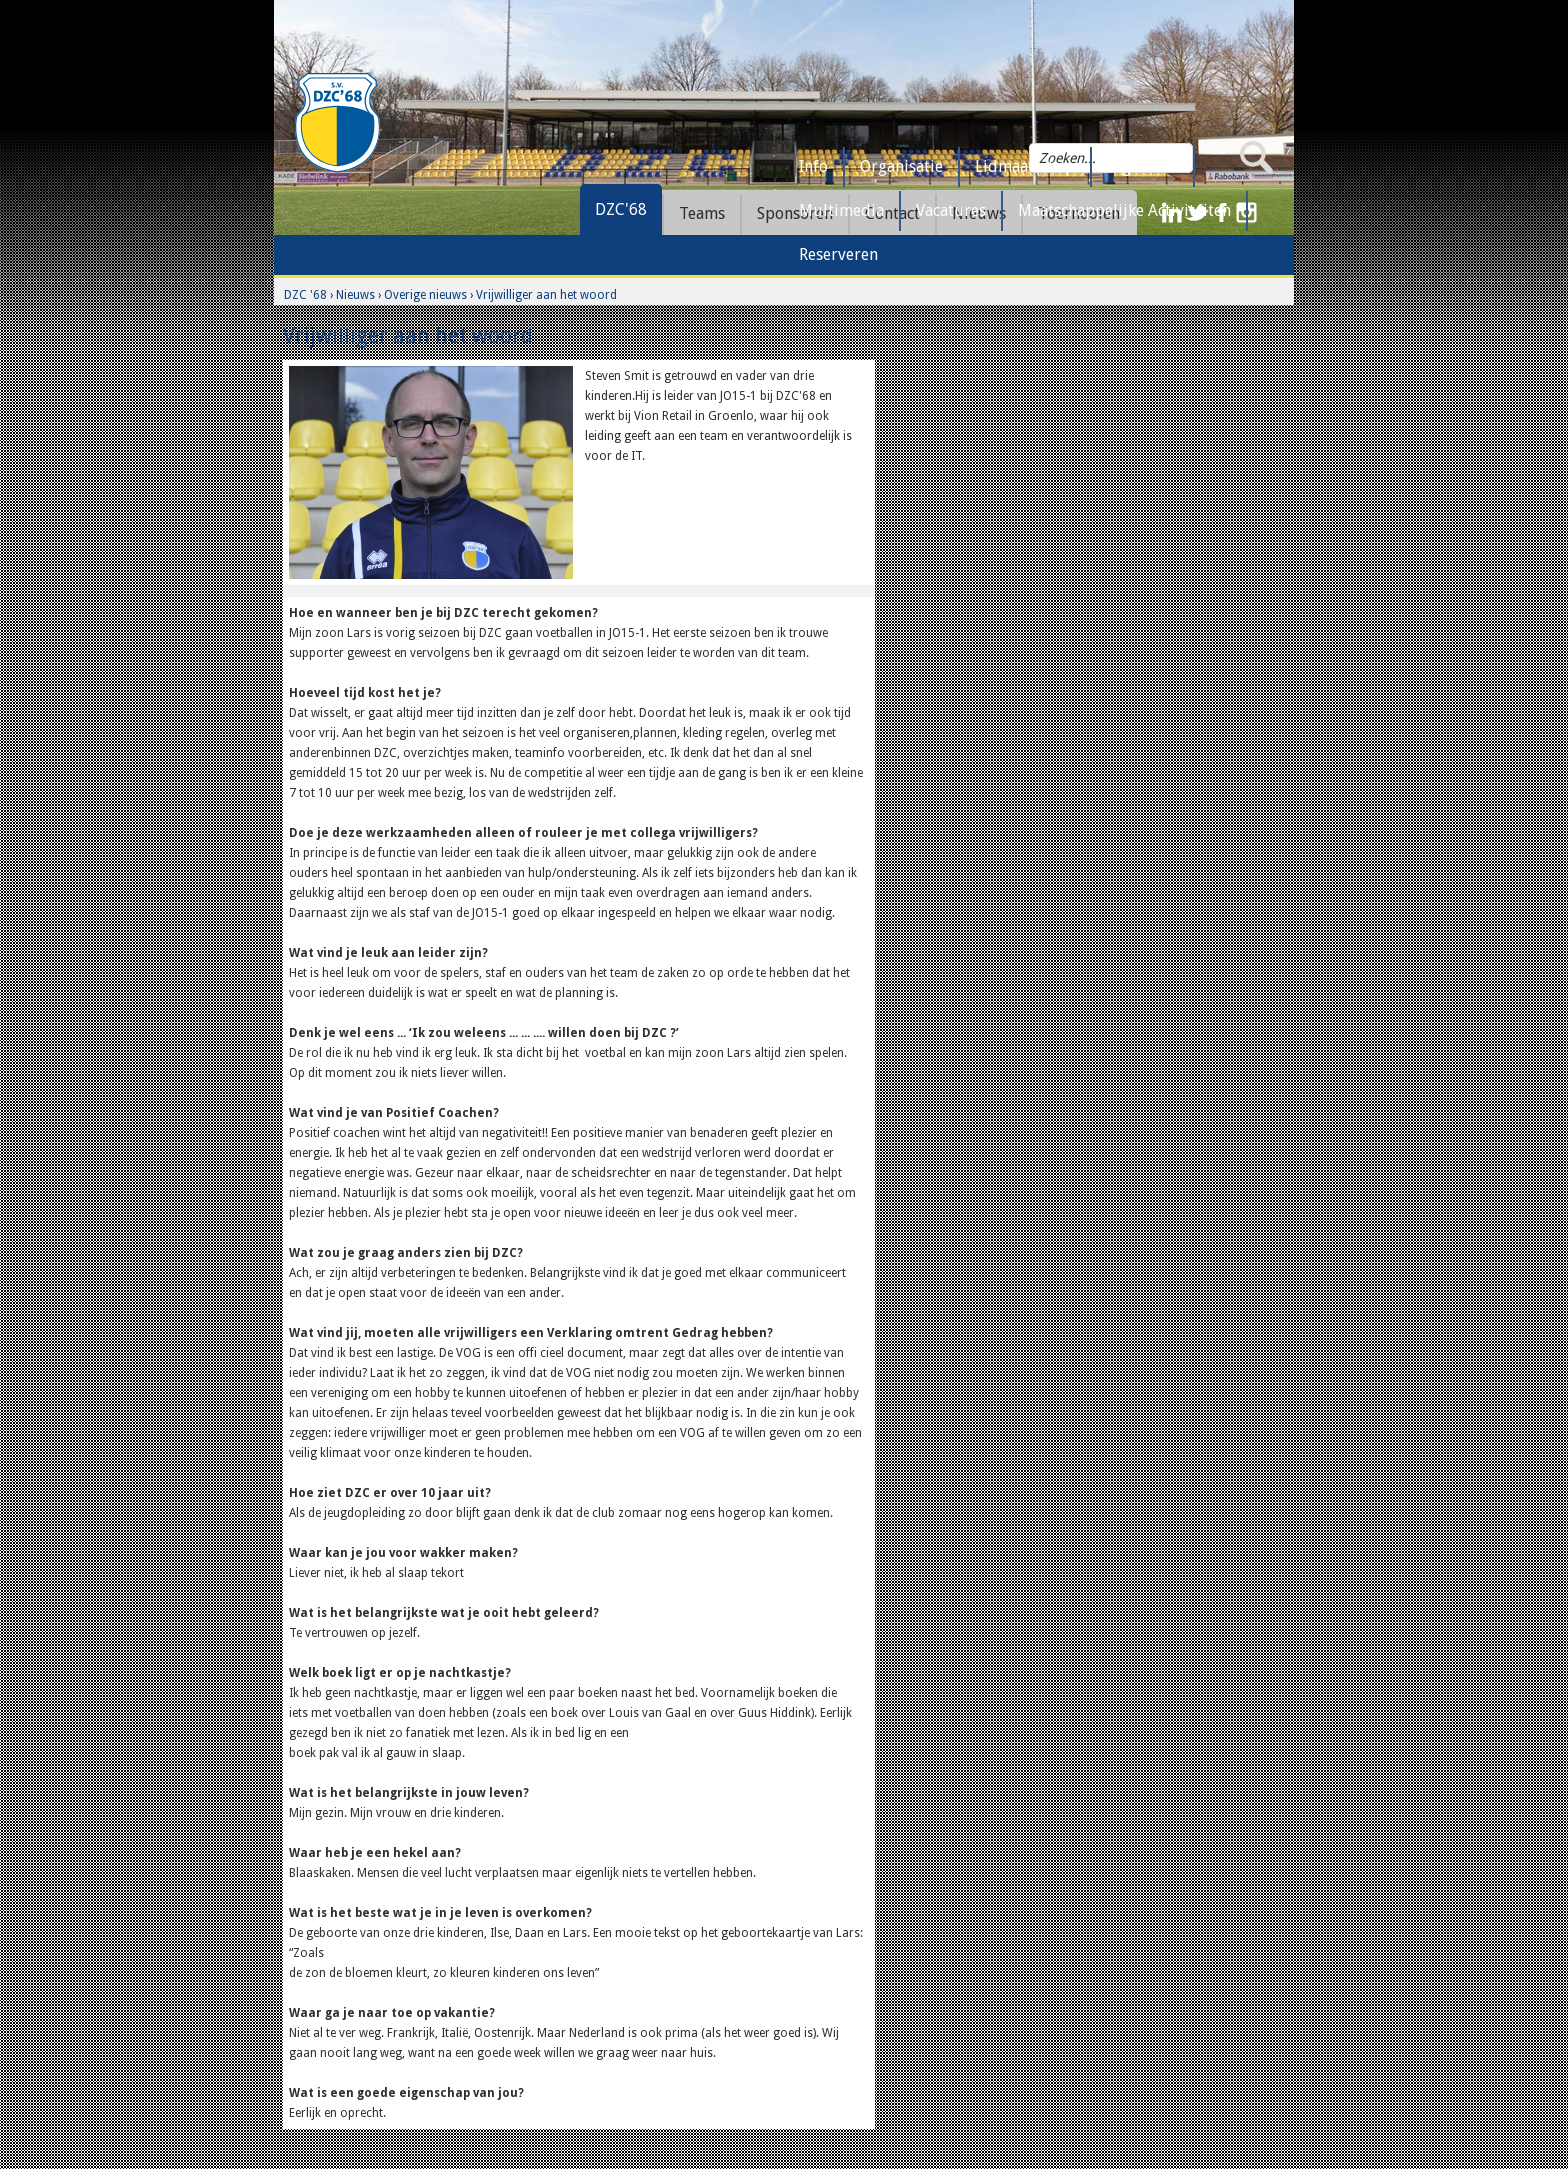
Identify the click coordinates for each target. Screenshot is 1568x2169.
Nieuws (355, 295)
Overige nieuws (425, 295)
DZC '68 (305, 295)
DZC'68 (621, 209)
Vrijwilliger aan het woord (546, 295)
